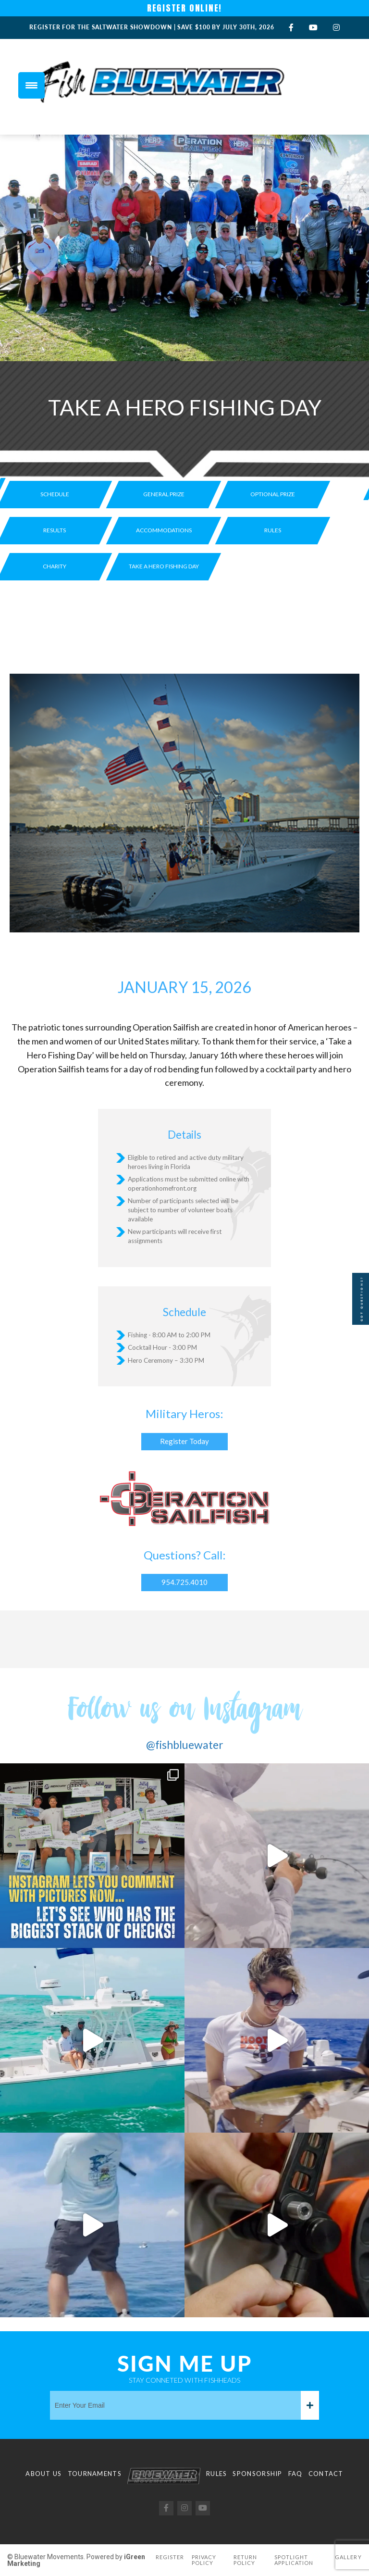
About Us (43, 2473)
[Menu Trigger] (31, 85)
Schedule (54, 494)
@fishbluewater (184, 1744)
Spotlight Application (293, 2560)
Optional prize (272, 494)
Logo (163, 2476)
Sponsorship (257, 2473)
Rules (272, 530)
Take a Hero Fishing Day (164, 566)
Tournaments (95, 2473)
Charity (54, 566)
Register (170, 2557)
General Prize (163, 494)
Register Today (184, 1441)
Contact (326, 2473)
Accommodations (164, 530)
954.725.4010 (184, 1582)
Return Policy (246, 2560)
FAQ (295, 2473)
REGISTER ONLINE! (184, 7)
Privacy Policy (204, 2560)
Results (54, 530)
